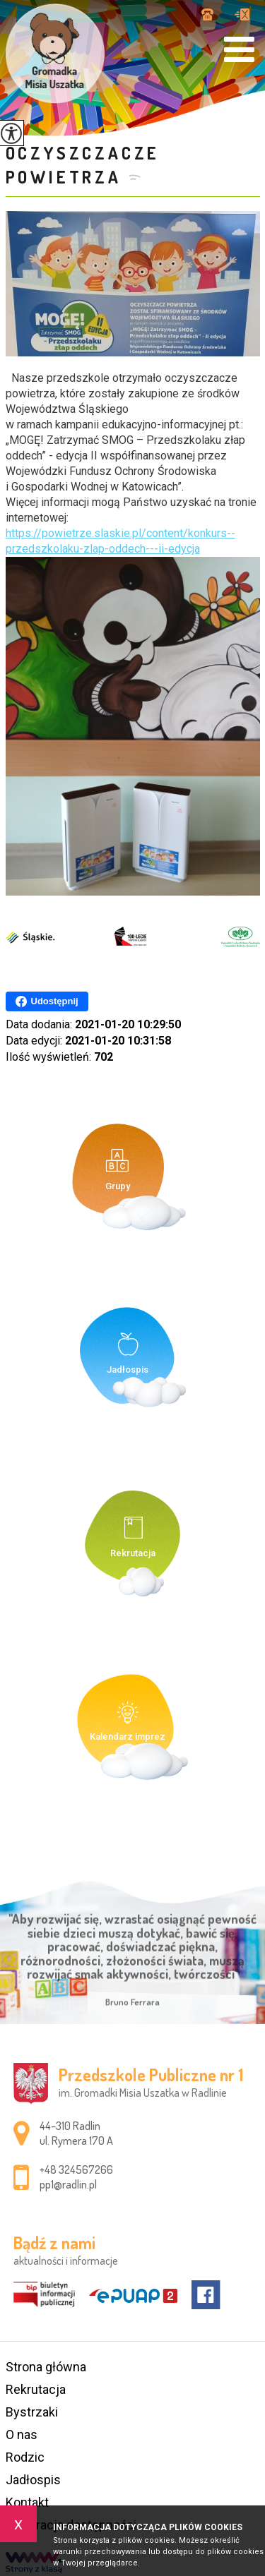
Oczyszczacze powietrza (83, 165)
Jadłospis (33, 2479)
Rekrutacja (36, 2389)
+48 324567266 (207, 14)
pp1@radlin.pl (242, 14)
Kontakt (27, 2502)
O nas (21, 2434)
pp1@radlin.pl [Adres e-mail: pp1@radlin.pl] (68, 2184)
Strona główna (46, 2366)
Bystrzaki (32, 2412)
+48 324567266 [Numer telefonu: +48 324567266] (76, 2169)
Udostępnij (47, 1001)
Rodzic (25, 2457)
